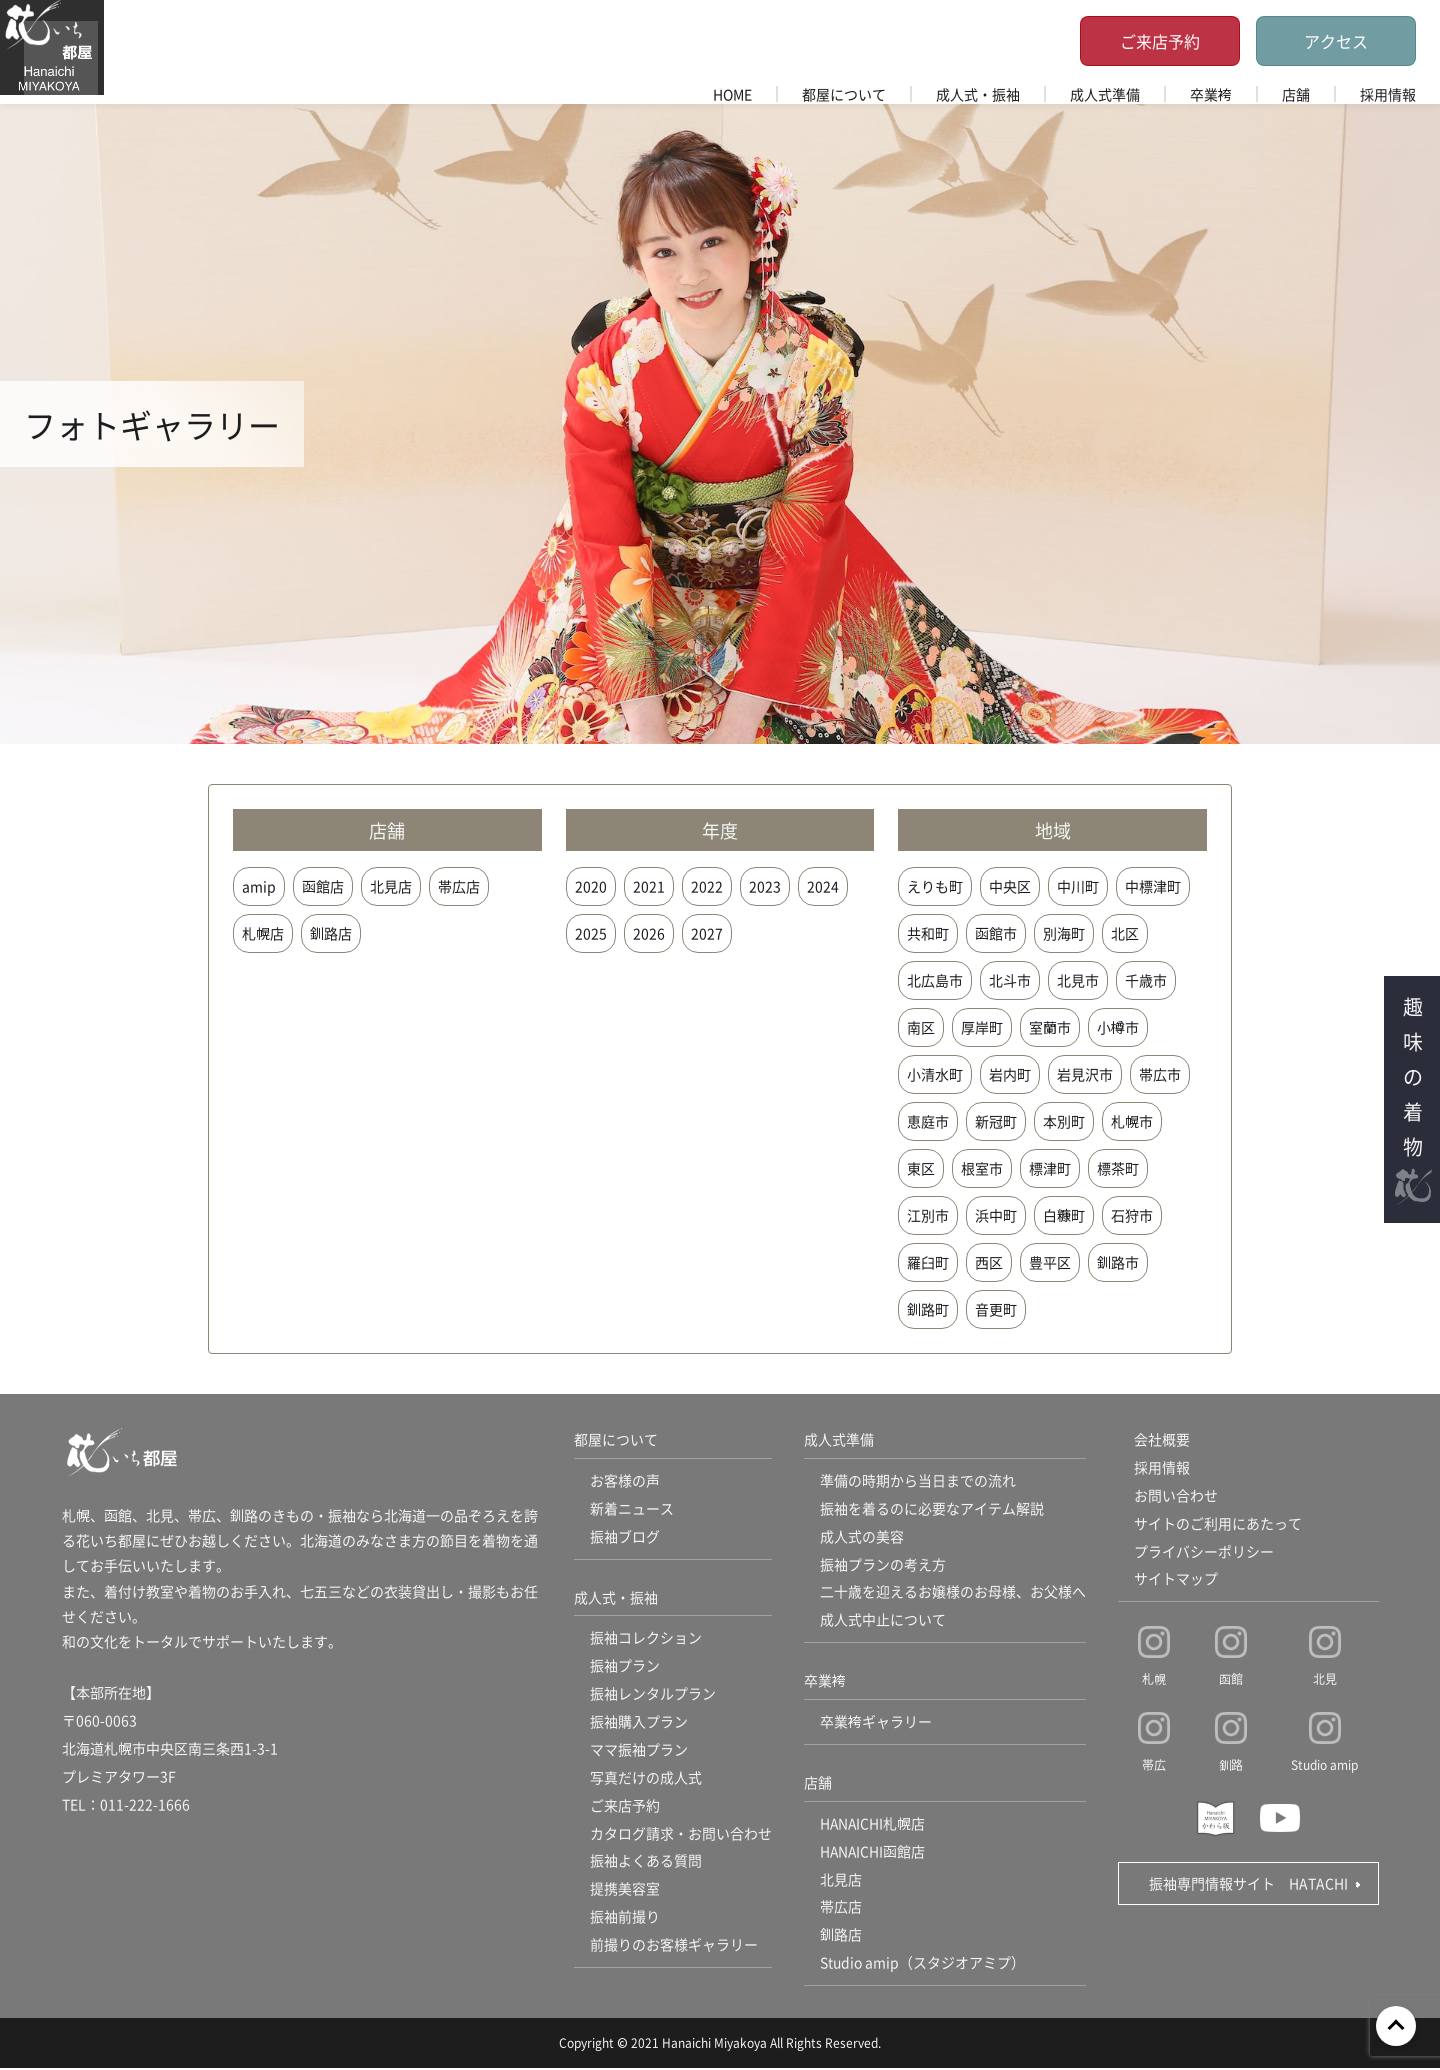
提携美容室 (625, 1891)
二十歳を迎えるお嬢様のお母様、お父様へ (953, 1593)
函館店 (323, 886)
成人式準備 (1105, 94)
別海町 (1064, 933)
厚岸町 (982, 1027)
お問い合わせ (1176, 1496)
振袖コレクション (646, 1639)
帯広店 (459, 886)
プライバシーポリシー (1204, 1552)
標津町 (1050, 1168)
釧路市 (1118, 1262)
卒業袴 (1211, 94)
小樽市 (1118, 1027)
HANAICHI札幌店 (873, 1825)
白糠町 (1064, 1215)
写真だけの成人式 (646, 1779)
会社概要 (1162, 1440)
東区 (921, 1168)
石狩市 (1132, 1215)
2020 (591, 886)
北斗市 (1010, 980)
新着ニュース (632, 1509)
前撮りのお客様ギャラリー (674, 1947)
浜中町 (996, 1215)
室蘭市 (1050, 1027)
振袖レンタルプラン (653, 1695)
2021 (649, 886)
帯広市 (1160, 1074)
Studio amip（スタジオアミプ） (923, 1965)
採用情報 (1388, 94)
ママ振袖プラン (639, 1751)
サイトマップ (1176, 1580)
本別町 (1064, 1121)
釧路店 (331, 933)
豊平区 (1050, 1262)
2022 (707, 886)
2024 (823, 886)
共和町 (928, 933)
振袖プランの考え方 (883, 1565)
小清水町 (935, 1074)
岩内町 (1010, 1074)
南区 (921, 1027)
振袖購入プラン (639, 1723)
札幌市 (1132, 1121)
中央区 (1010, 886)
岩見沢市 (1085, 1074)
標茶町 (1118, 1168)
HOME (732, 94)
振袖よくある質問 (646, 1863)
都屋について (844, 94)
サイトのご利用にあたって (1218, 1524)
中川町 (1078, 886)
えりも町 (935, 886)
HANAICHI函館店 (873, 1853)
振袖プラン (625, 1667)
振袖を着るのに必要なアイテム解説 (932, 1509)
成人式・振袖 (978, 94)
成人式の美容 (862, 1537)
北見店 (391, 886)
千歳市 (1146, 980)
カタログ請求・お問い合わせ (681, 1835)
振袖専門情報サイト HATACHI (1248, 1884)
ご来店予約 (1160, 41)
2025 (591, 933)
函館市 (996, 933)
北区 (1125, 933)
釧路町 (928, 1309)
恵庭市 (928, 1121)
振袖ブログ (625, 1537)
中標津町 (1153, 886)
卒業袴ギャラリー (876, 1723)
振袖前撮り (625, 1919)
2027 (707, 933)
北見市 (1078, 980)
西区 (989, 1262)
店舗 (1296, 94)
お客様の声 (625, 1481)
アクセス (1336, 41)
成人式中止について (883, 1621)
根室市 (982, 1168)
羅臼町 (928, 1262)
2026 (649, 933)
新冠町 (996, 1121)
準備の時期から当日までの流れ (918, 1481)
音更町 (996, 1309)
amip (259, 886)
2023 (765, 886)
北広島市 (935, 980)
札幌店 (263, 933)
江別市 (928, 1215)
